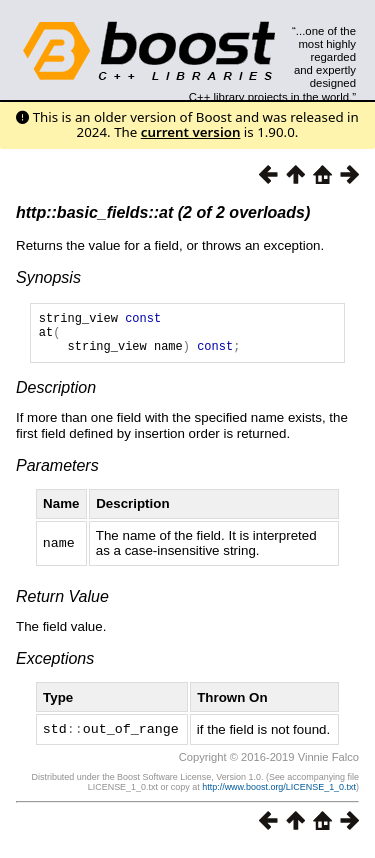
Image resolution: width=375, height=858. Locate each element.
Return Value (62, 605)
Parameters (57, 474)
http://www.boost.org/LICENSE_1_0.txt (279, 795)
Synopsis (48, 277)
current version (191, 132)
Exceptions (55, 667)
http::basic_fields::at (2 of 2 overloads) (163, 212)
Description (56, 396)
